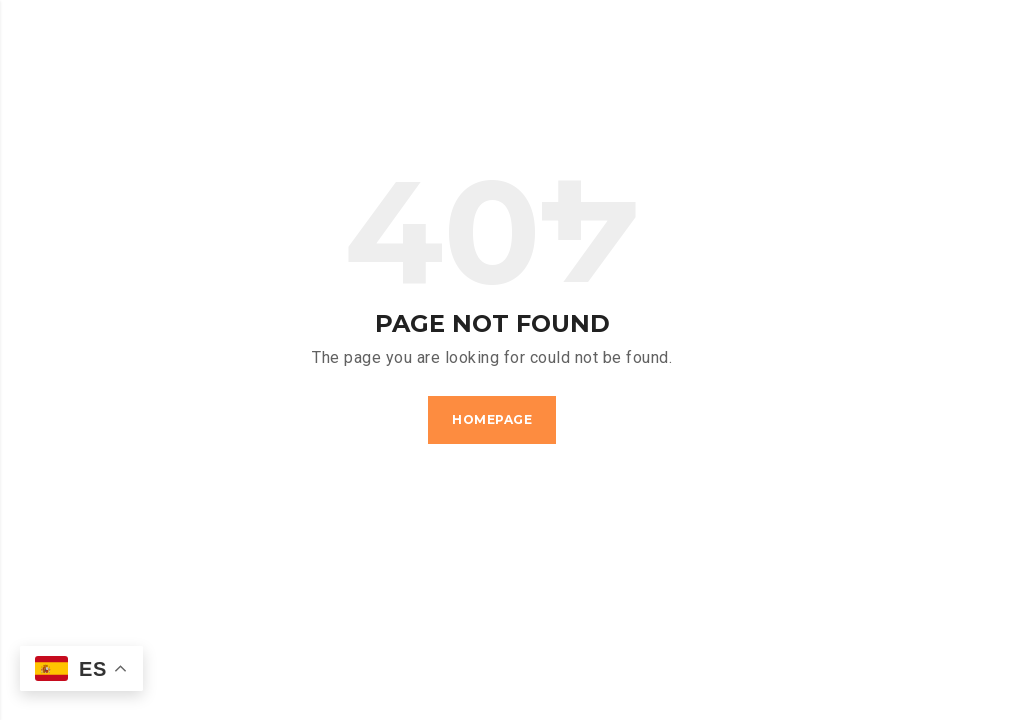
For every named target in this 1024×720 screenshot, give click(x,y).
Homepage (492, 419)
